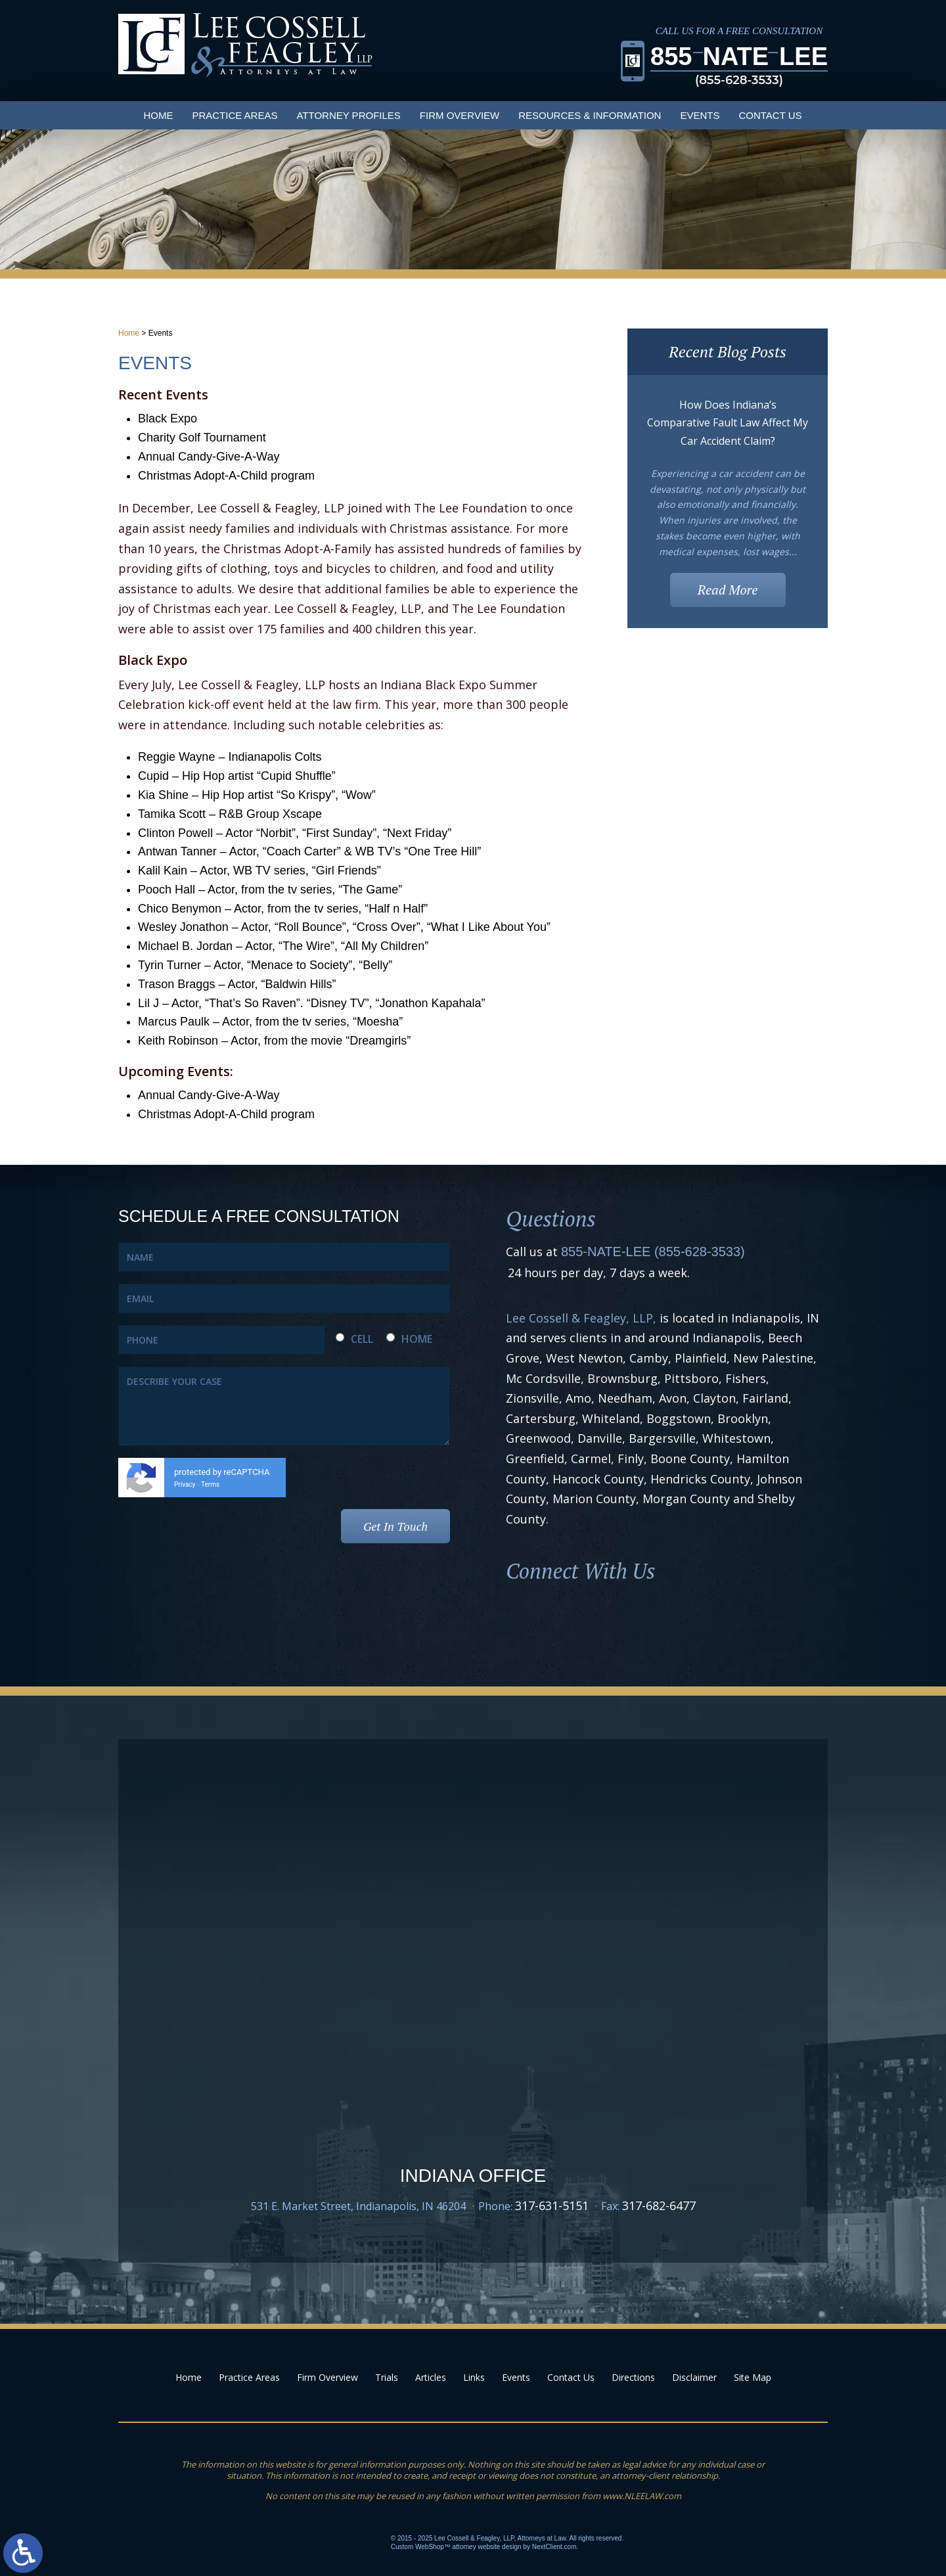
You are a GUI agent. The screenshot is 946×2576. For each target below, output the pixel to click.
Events (699, 115)
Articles (430, 2377)
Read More (728, 590)
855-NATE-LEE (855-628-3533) (653, 1251)
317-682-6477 (659, 2205)
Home (158, 115)
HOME (416, 1339)
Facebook (529, 1623)
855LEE (739, 66)
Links (474, 2377)
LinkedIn (579, 1623)
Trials (386, 2377)
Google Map (473, 2088)
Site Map (752, 2377)
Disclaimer (694, 2377)
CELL (362, 1339)
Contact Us (769, 115)
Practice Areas (234, 115)
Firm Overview (459, 115)
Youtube (629, 1623)
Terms (210, 1484)
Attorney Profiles (348, 115)
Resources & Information (589, 115)
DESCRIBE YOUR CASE (284, 1406)
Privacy (184, 1484)
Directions (633, 2377)
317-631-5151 (552, 2205)
